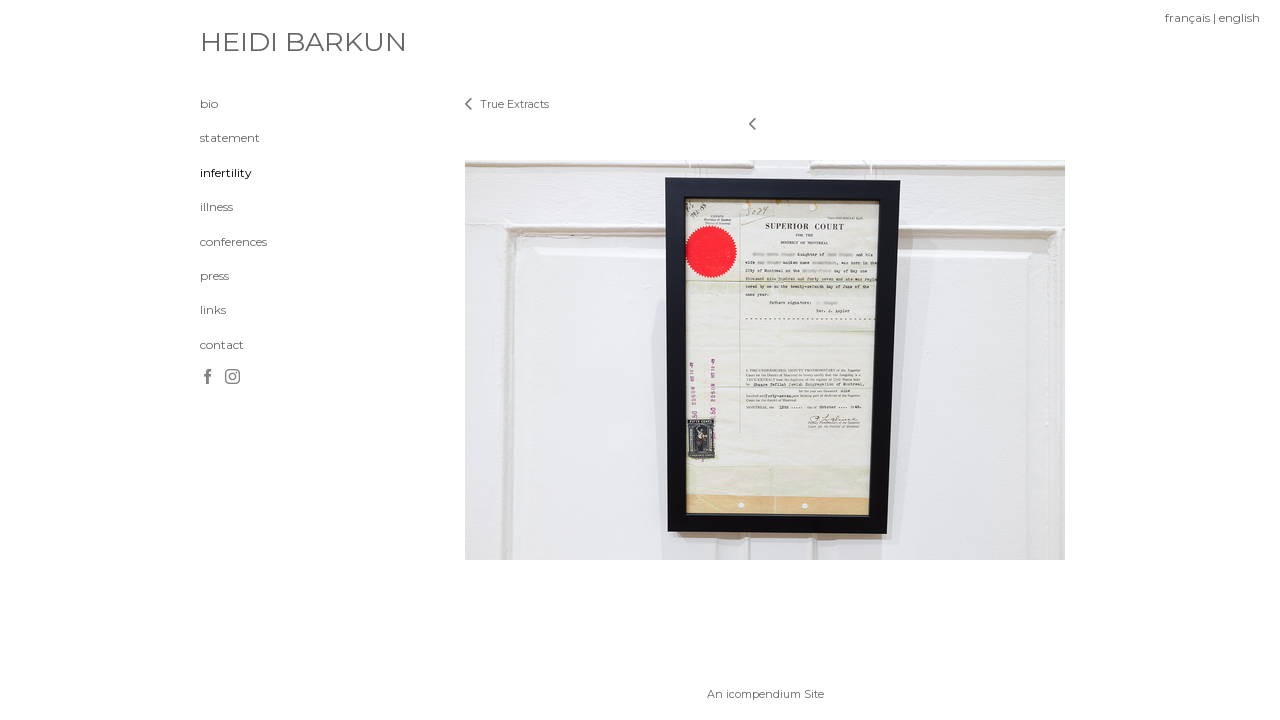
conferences (233, 241)
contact (222, 344)
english (1239, 17)
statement (230, 137)
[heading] (250, 42)
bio (209, 103)
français (1187, 17)
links (213, 309)
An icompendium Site (765, 694)
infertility (226, 172)
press (214, 275)
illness (216, 206)
